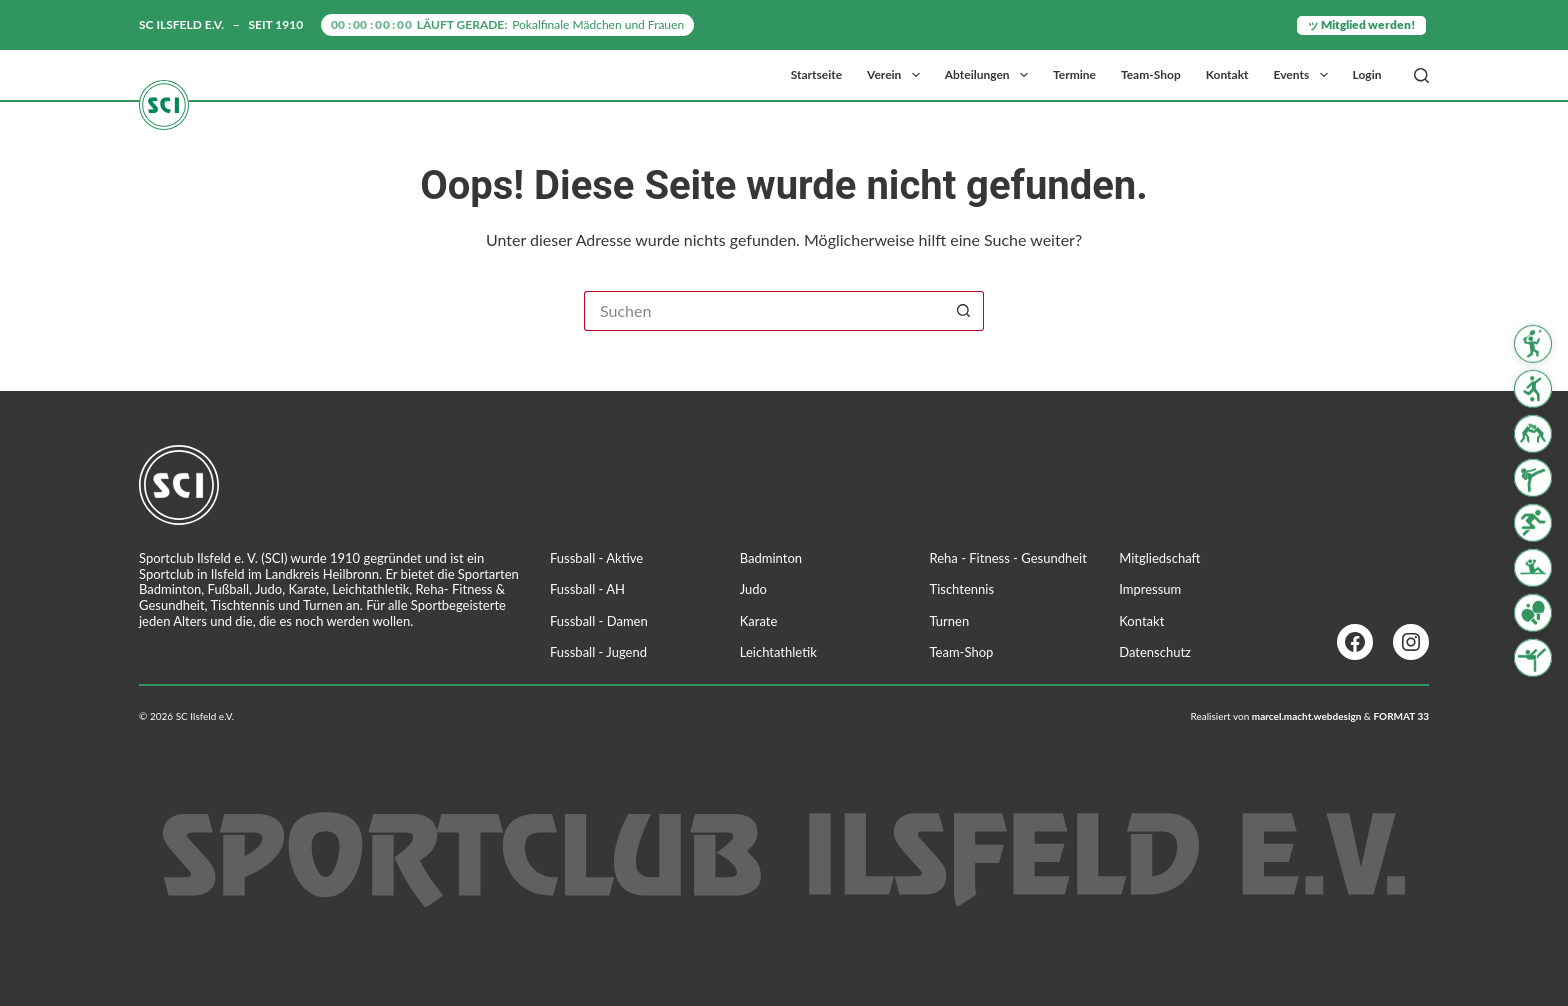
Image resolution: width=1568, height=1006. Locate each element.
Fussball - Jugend (598, 652)
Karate (759, 621)
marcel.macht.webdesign (1307, 716)
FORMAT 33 (1401, 716)
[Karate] (1533, 478)
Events (1305, 75)
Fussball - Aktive (596, 558)
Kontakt (1227, 74)
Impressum (1150, 589)
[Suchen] (1421, 75)
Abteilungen (990, 75)
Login (1367, 74)
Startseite (816, 74)
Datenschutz (1155, 652)
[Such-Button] (964, 311)
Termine (1074, 74)
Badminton (771, 558)
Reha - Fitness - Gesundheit (1008, 558)
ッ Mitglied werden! (1361, 24)
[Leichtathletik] (1533, 523)
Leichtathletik (778, 652)
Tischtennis (962, 589)
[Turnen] (1533, 657)
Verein (897, 75)
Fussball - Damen (599, 621)
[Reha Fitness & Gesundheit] (1533, 568)
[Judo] (1533, 433)
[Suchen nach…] (764, 311)
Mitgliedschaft (1159, 558)
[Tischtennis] (1533, 613)
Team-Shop (1151, 74)
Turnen (950, 621)
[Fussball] (1533, 389)
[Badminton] (1533, 344)
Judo (753, 589)
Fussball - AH (587, 589)
